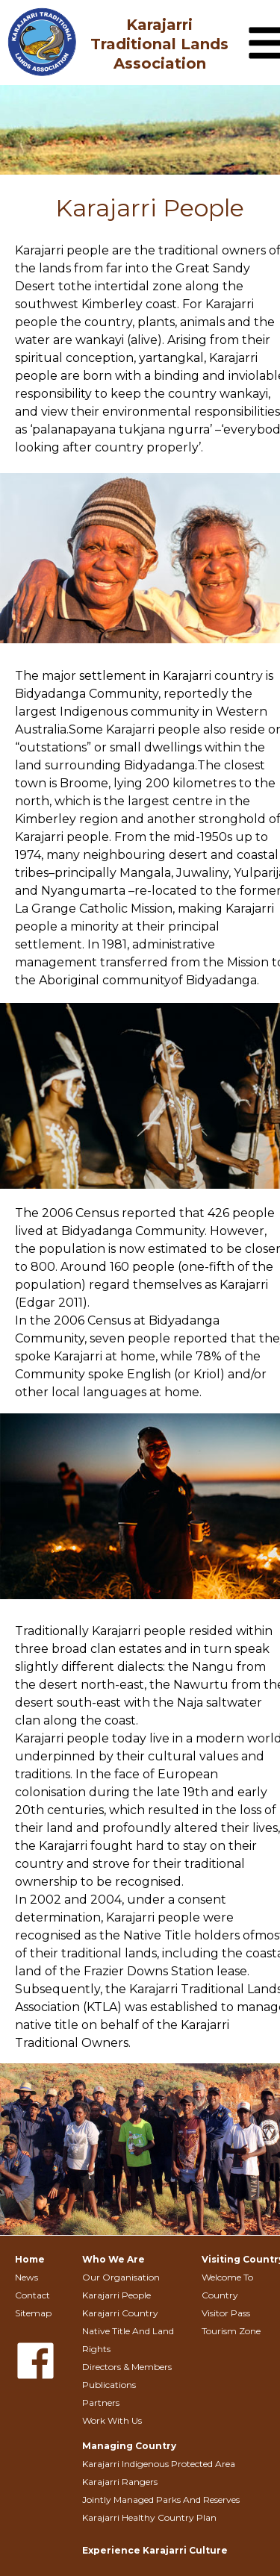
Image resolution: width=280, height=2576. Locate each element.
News (26, 2277)
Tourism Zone (231, 2330)
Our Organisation (121, 2277)
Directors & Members (127, 2366)
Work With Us (112, 2420)
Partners (100, 2402)
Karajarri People (116, 2295)
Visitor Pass (226, 2313)
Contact (32, 2295)
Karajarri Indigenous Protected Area (158, 2463)
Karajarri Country (120, 2313)
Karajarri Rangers (120, 2481)
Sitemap (33, 2313)
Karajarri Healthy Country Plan (149, 2517)
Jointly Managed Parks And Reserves (161, 2499)
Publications (109, 2384)
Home (30, 2259)
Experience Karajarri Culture (155, 2550)
